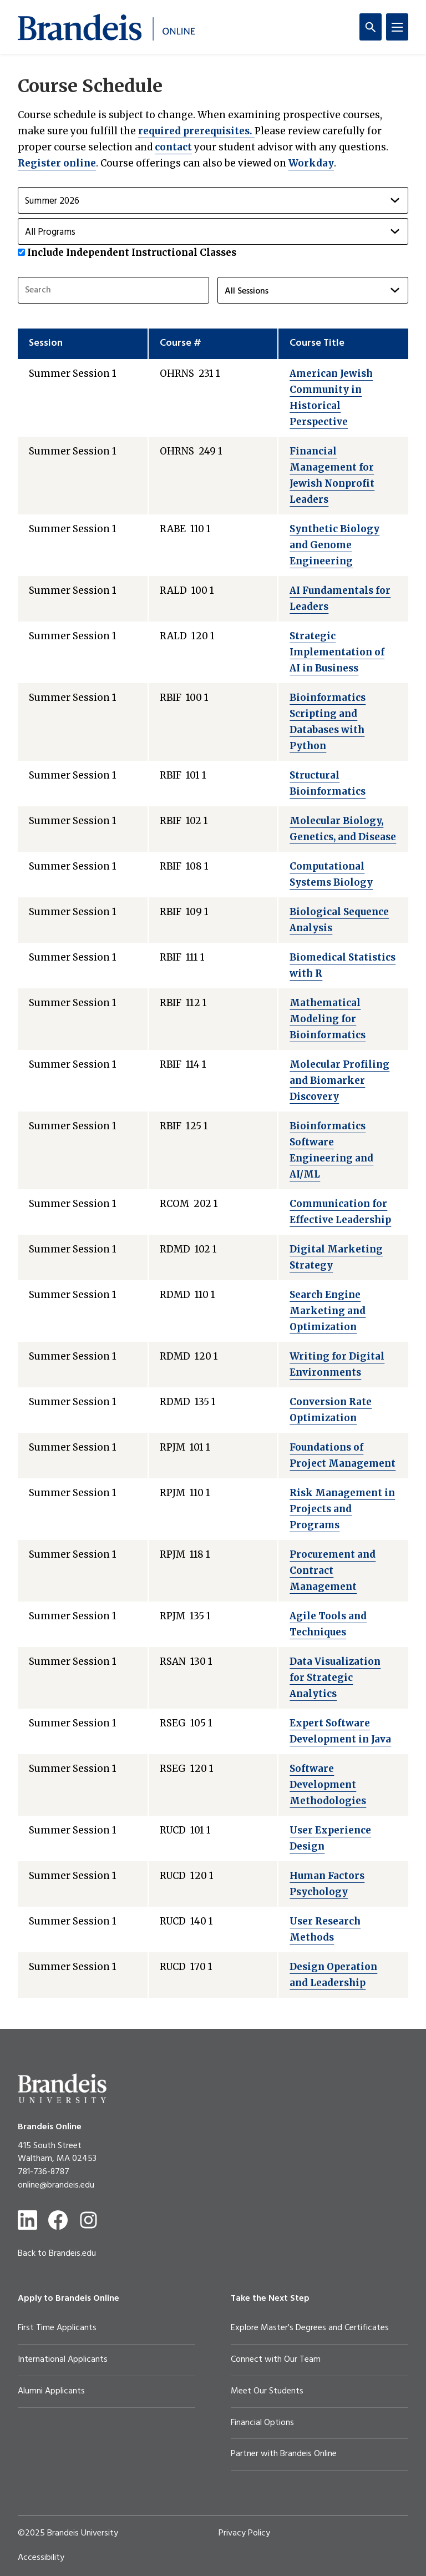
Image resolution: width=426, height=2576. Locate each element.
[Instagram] (88, 2220)
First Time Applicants (57, 2328)
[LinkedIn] (27, 2220)
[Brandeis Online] (106, 27)
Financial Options (262, 2423)
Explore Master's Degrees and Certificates (310, 2328)
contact (173, 147)
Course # (180, 343)
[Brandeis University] (62, 2088)
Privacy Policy (244, 2533)
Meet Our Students (267, 2391)
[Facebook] (58, 2220)
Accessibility (41, 2557)
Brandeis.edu (72, 2253)
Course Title (317, 343)
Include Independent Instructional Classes (131, 252)
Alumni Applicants (51, 2391)
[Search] (370, 27)
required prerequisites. (196, 131)
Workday (311, 163)
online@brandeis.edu (56, 2185)
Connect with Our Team (276, 2359)
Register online (57, 163)
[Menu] (397, 27)
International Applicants (63, 2359)
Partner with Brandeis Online (284, 2454)
